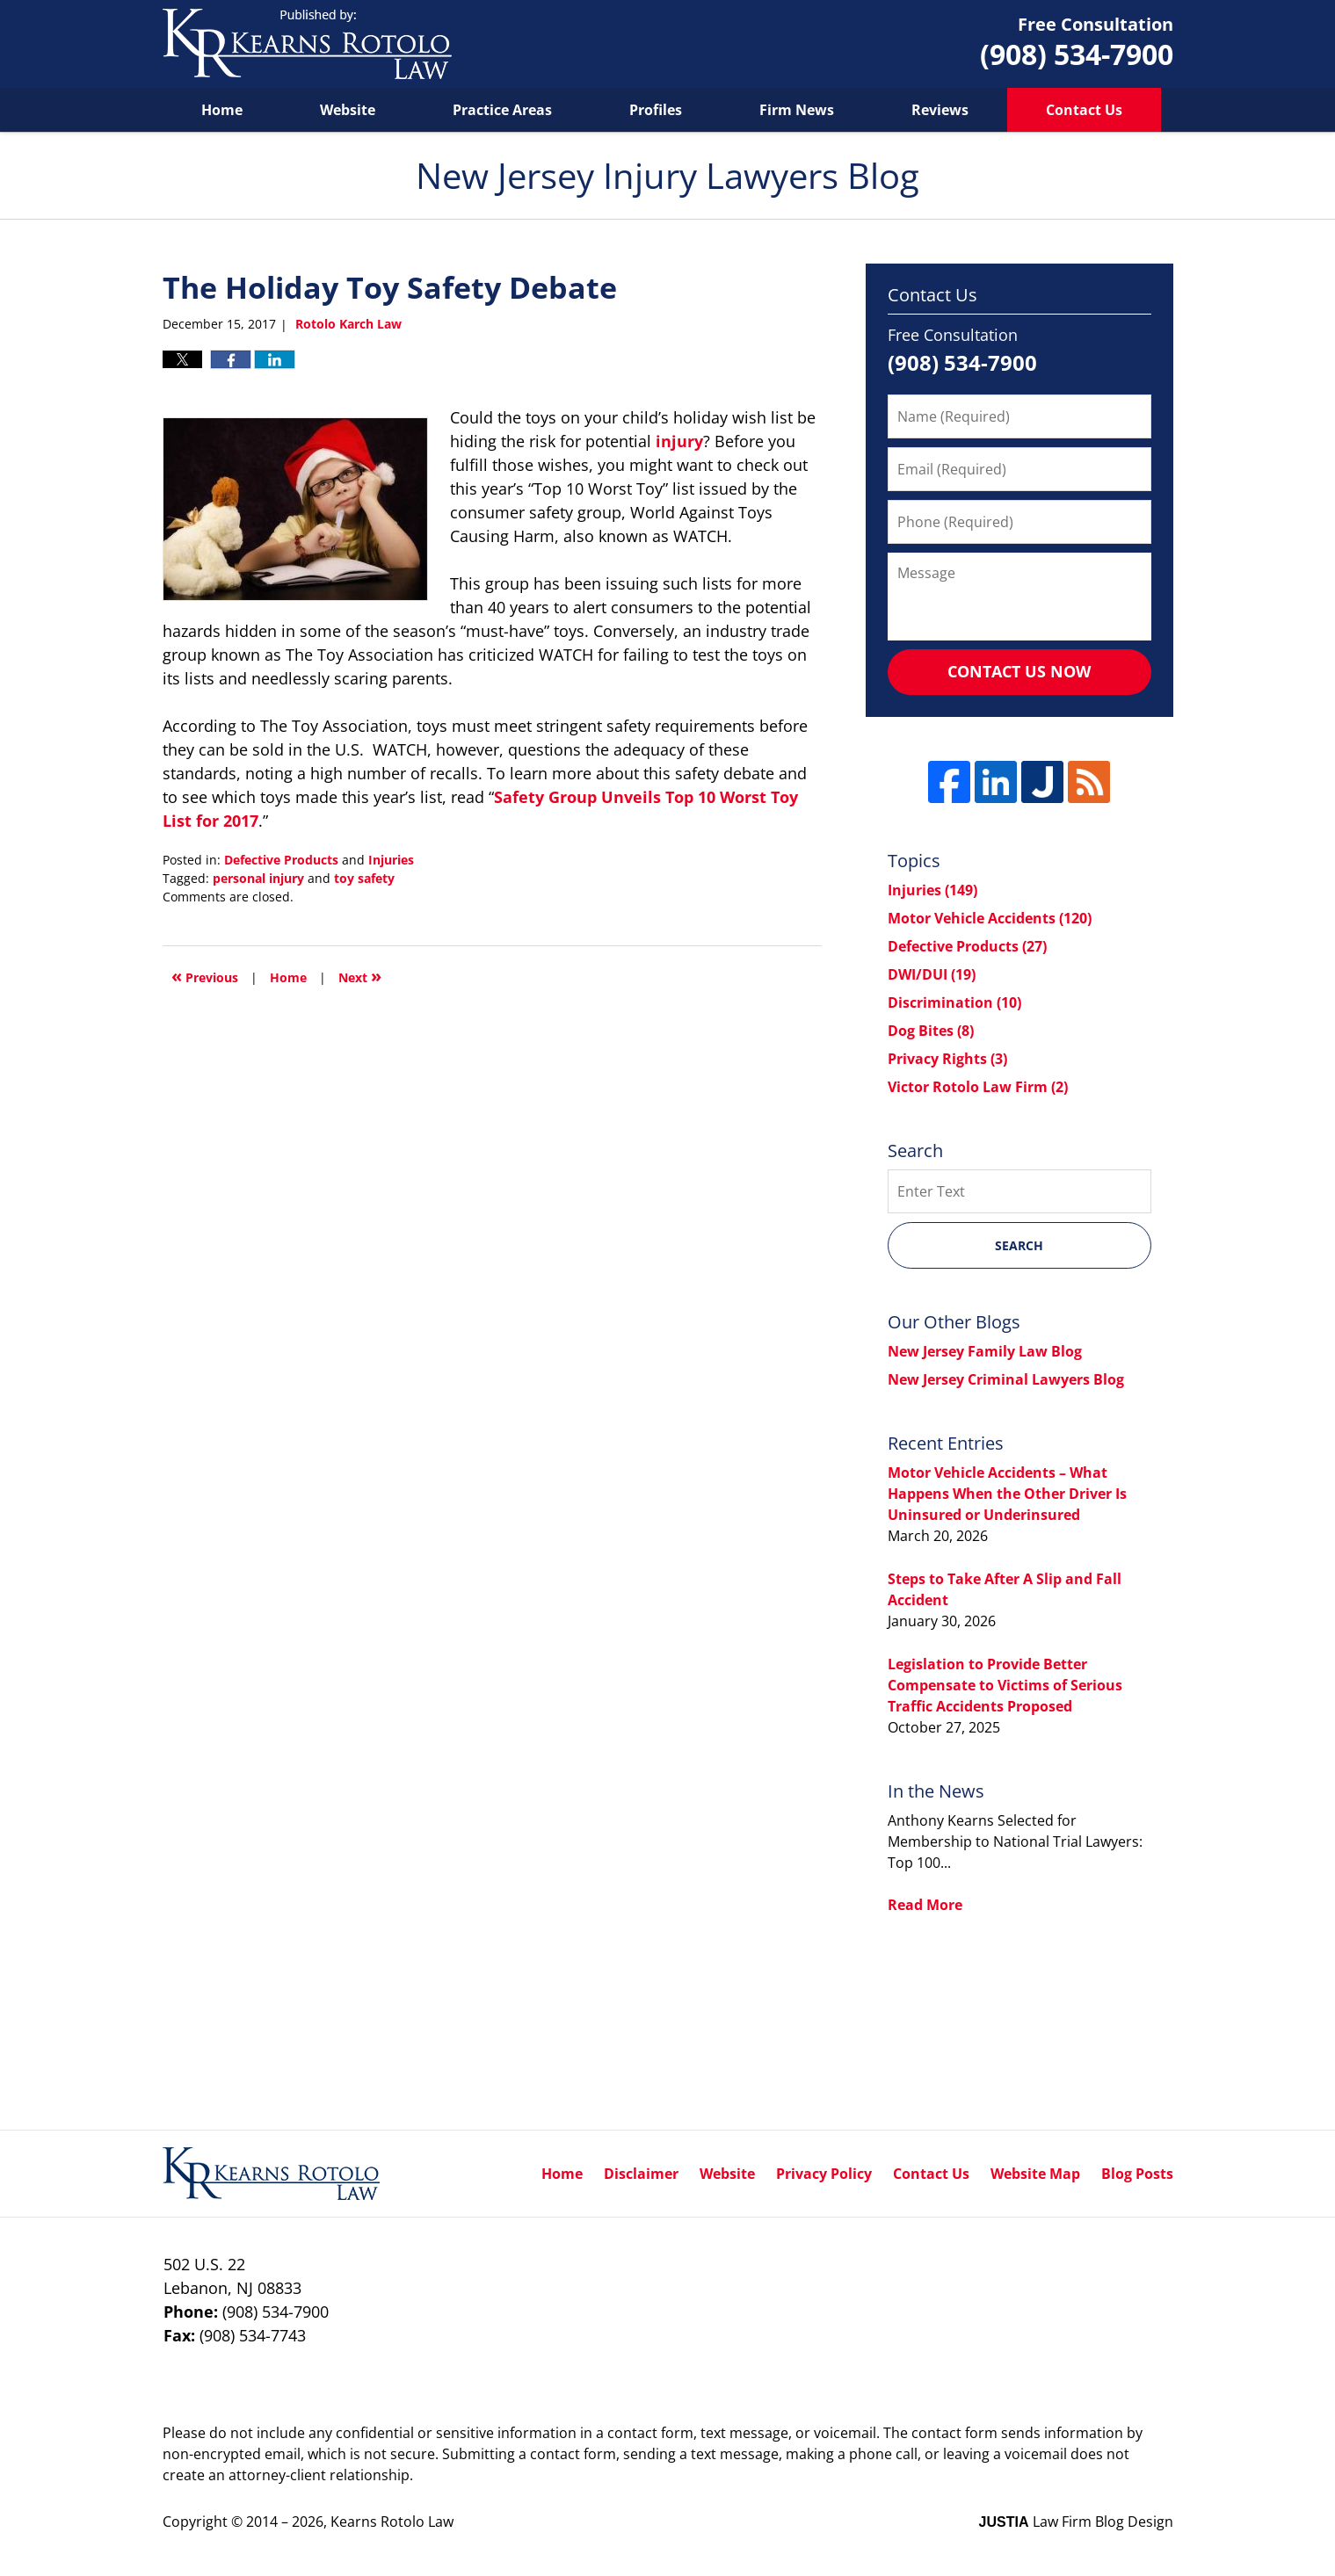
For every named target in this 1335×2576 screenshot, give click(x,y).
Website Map (1035, 2173)
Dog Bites (931, 1030)
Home (222, 109)
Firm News (796, 109)
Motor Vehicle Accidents (990, 918)
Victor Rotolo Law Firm (978, 1086)
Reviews (940, 109)
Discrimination (954, 1002)
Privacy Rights (947, 1058)
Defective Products (281, 859)
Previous (204, 976)
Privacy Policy (824, 2173)
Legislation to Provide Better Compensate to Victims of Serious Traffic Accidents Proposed (1005, 1685)
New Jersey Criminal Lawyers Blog (1006, 1379)
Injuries (391, 859)
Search (1019, 1245)
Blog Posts (1137, 2173)
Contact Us (1084, 109)
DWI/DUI (932, 974)
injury (679, 441)
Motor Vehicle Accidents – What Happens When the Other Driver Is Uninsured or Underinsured (1007, 1493)
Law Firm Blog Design (1076, 2521)
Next (359, 976)
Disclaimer (641, 2173)
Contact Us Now (1019, 671)
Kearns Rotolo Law (391, 2521)
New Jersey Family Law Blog (985, 1351)
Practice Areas (502, 109)
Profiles (655, 109)
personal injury (258, 878)
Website (347, 109)
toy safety (364, 878)
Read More (925, 1904)
